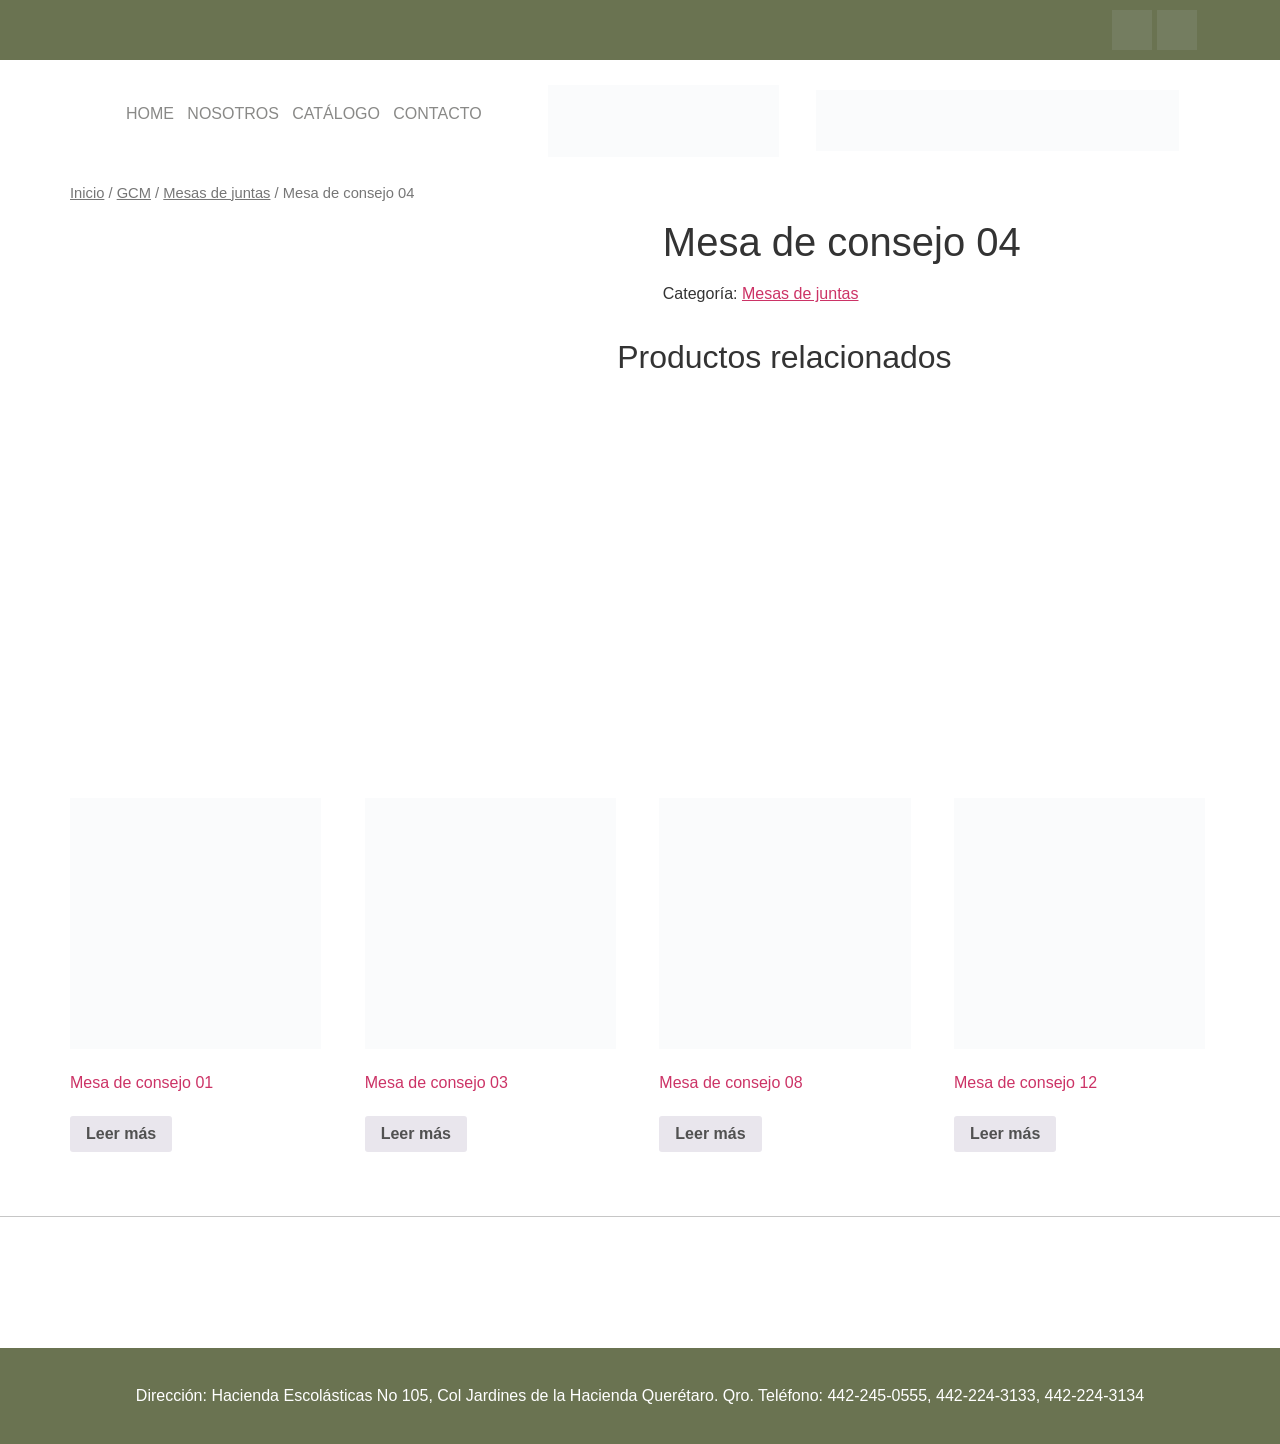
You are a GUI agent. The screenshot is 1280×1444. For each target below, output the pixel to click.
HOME (150, 113)
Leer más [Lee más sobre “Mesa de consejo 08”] (710, 1133)
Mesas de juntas (216, 193)
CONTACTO (437, 113)
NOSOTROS (233, 113)
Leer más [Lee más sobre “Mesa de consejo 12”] (1005, 1133)
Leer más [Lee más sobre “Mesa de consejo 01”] (121, 1133)
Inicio (87, 193)
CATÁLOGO (336, 113)
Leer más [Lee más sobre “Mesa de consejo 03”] (416, 1133)
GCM (134, 193)
